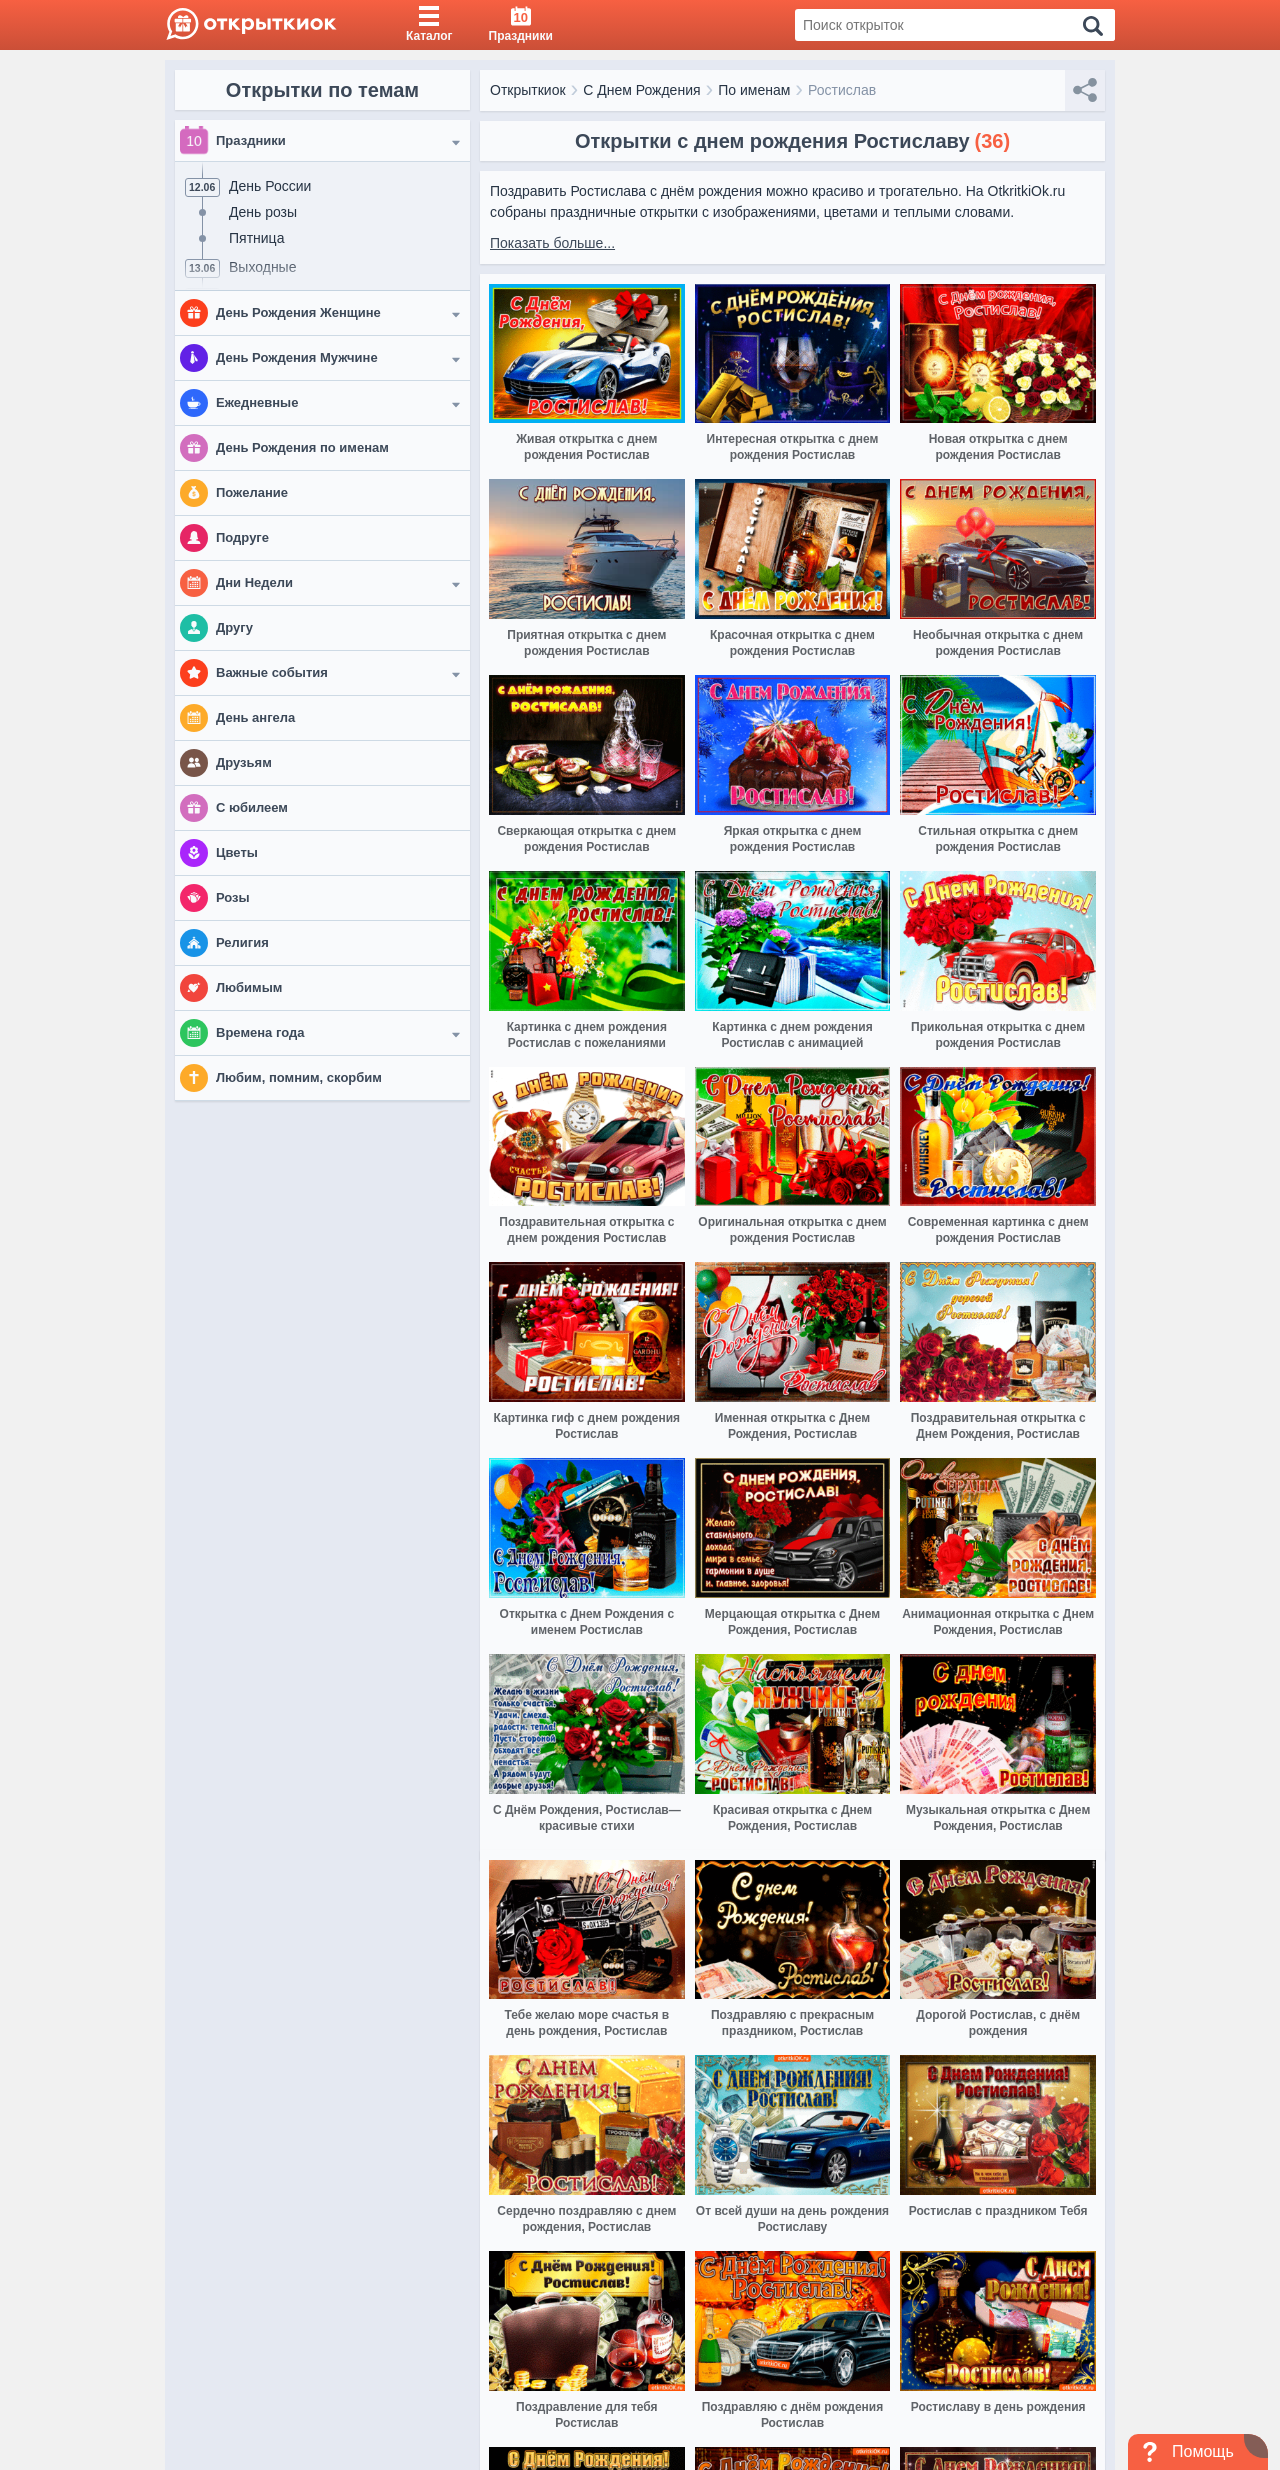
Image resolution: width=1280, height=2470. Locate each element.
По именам (754, 90)
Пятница (256, 238)
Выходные (262, 267)
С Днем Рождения (641, 90)
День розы (263, 212)
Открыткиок (528, 90)
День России (270, 186)
